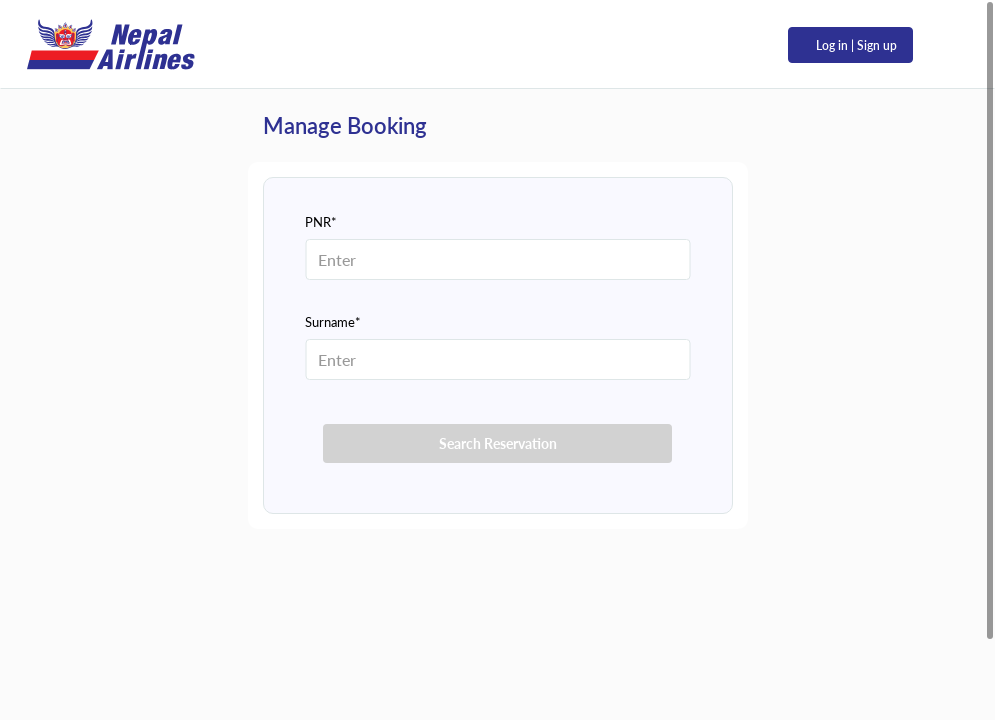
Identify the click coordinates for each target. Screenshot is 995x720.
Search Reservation (498, 443)
